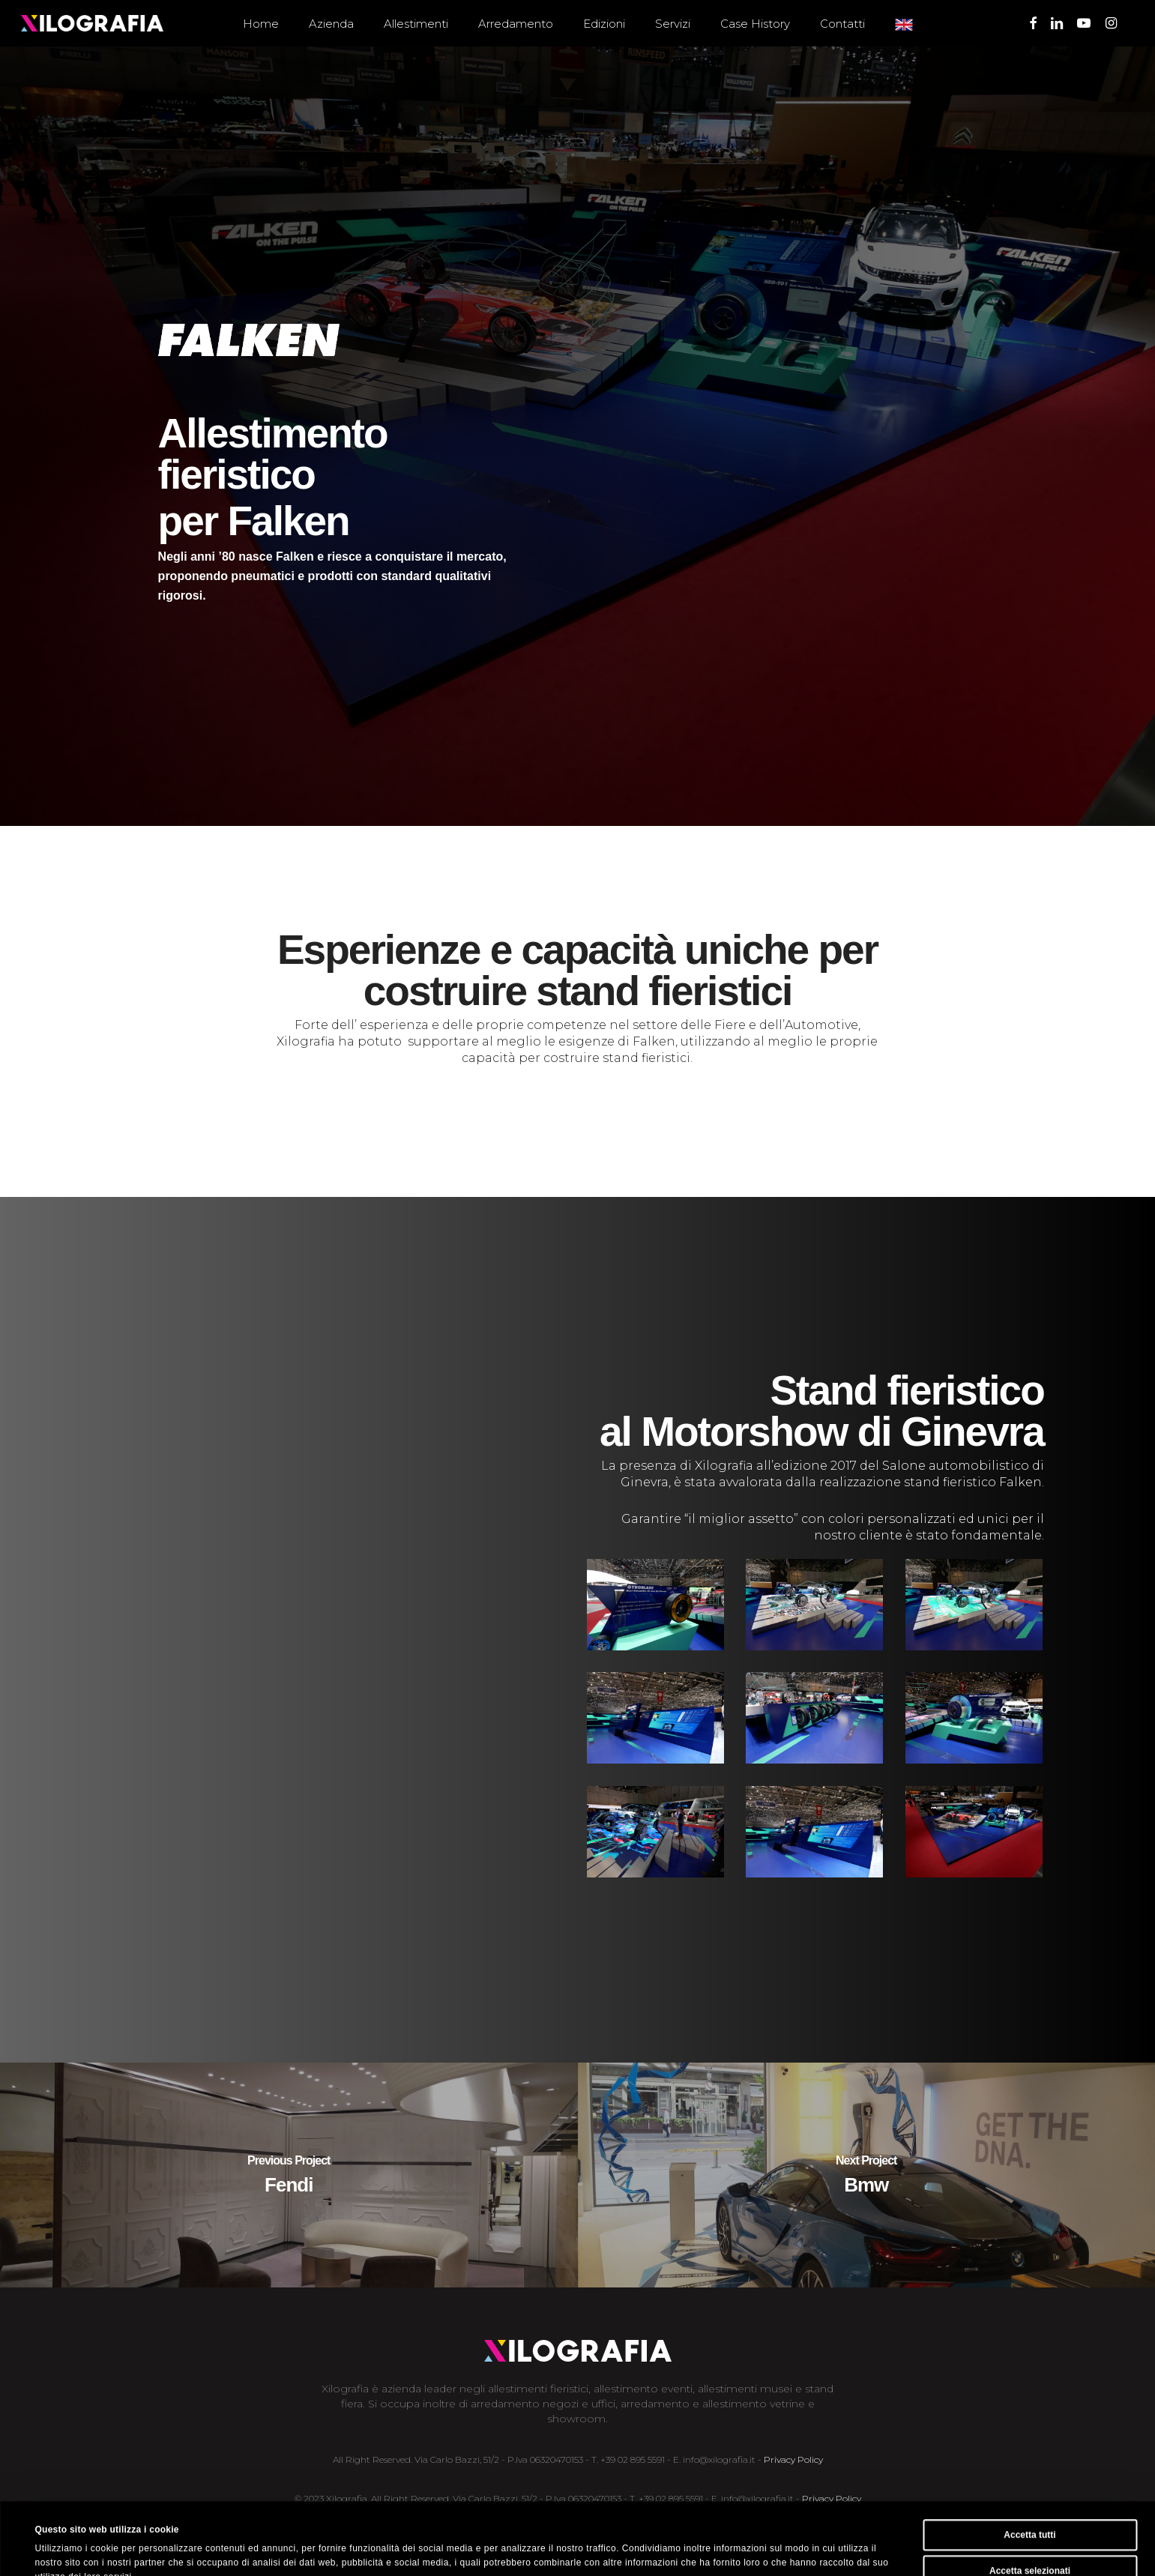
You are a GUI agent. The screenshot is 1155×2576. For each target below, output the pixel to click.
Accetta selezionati (1029, 2499)
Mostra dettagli (543, 2549)
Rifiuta (1029, 2535)
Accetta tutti (1029, 2463)
